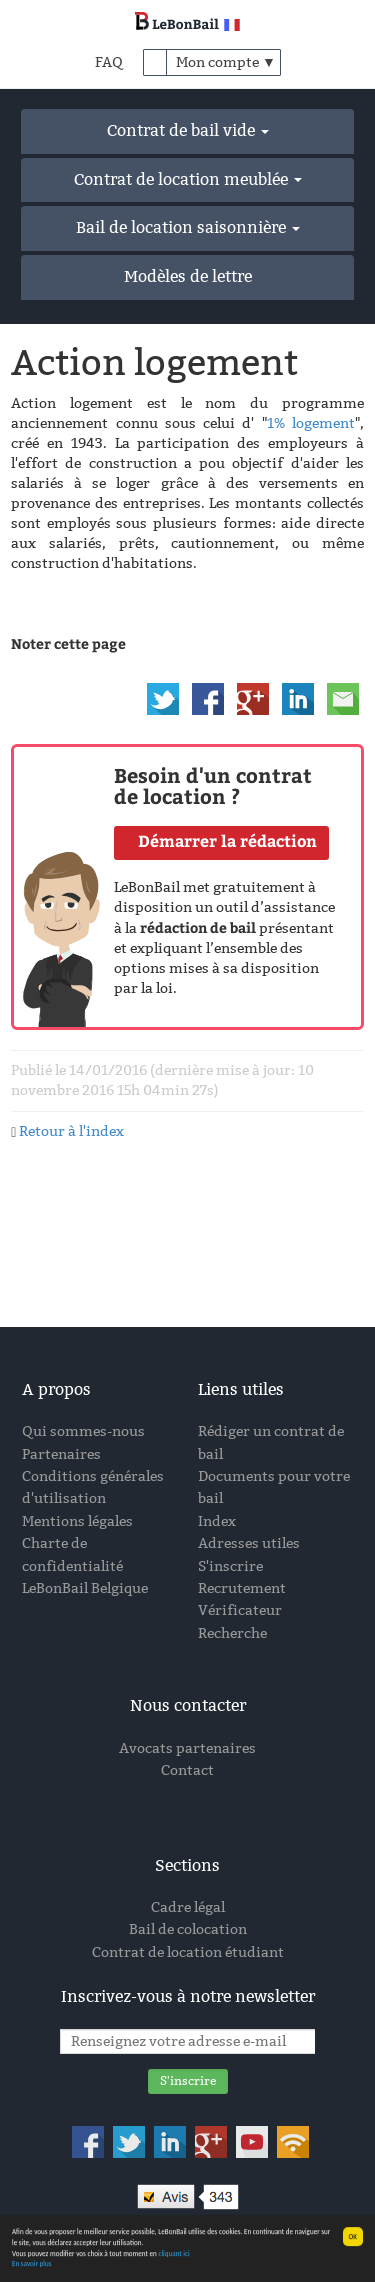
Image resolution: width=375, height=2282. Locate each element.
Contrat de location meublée (188, 179)
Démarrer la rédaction (227, 840)
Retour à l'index (71, 1131)
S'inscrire (230, 1566)
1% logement (311, 423)
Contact (187, 1770)
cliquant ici (173, 2255)
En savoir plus (31, 2265)
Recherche (232, 1633)
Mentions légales (77, 1521)
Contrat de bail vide (188, 130)
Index (217, 1521)
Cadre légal (188, 1907)
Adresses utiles (249, 1543)
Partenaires (61, 1454)
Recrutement (242, 1588)
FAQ (109, 62)
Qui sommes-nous (83, 1431)
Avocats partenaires (187, 1748)
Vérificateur (240, 1610)
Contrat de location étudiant (188, 1952)
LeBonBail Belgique (85, 1588)
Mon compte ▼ (226, 62)
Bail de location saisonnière (188, 227)
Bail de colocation (188, 1929)
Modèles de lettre (188, 276)
